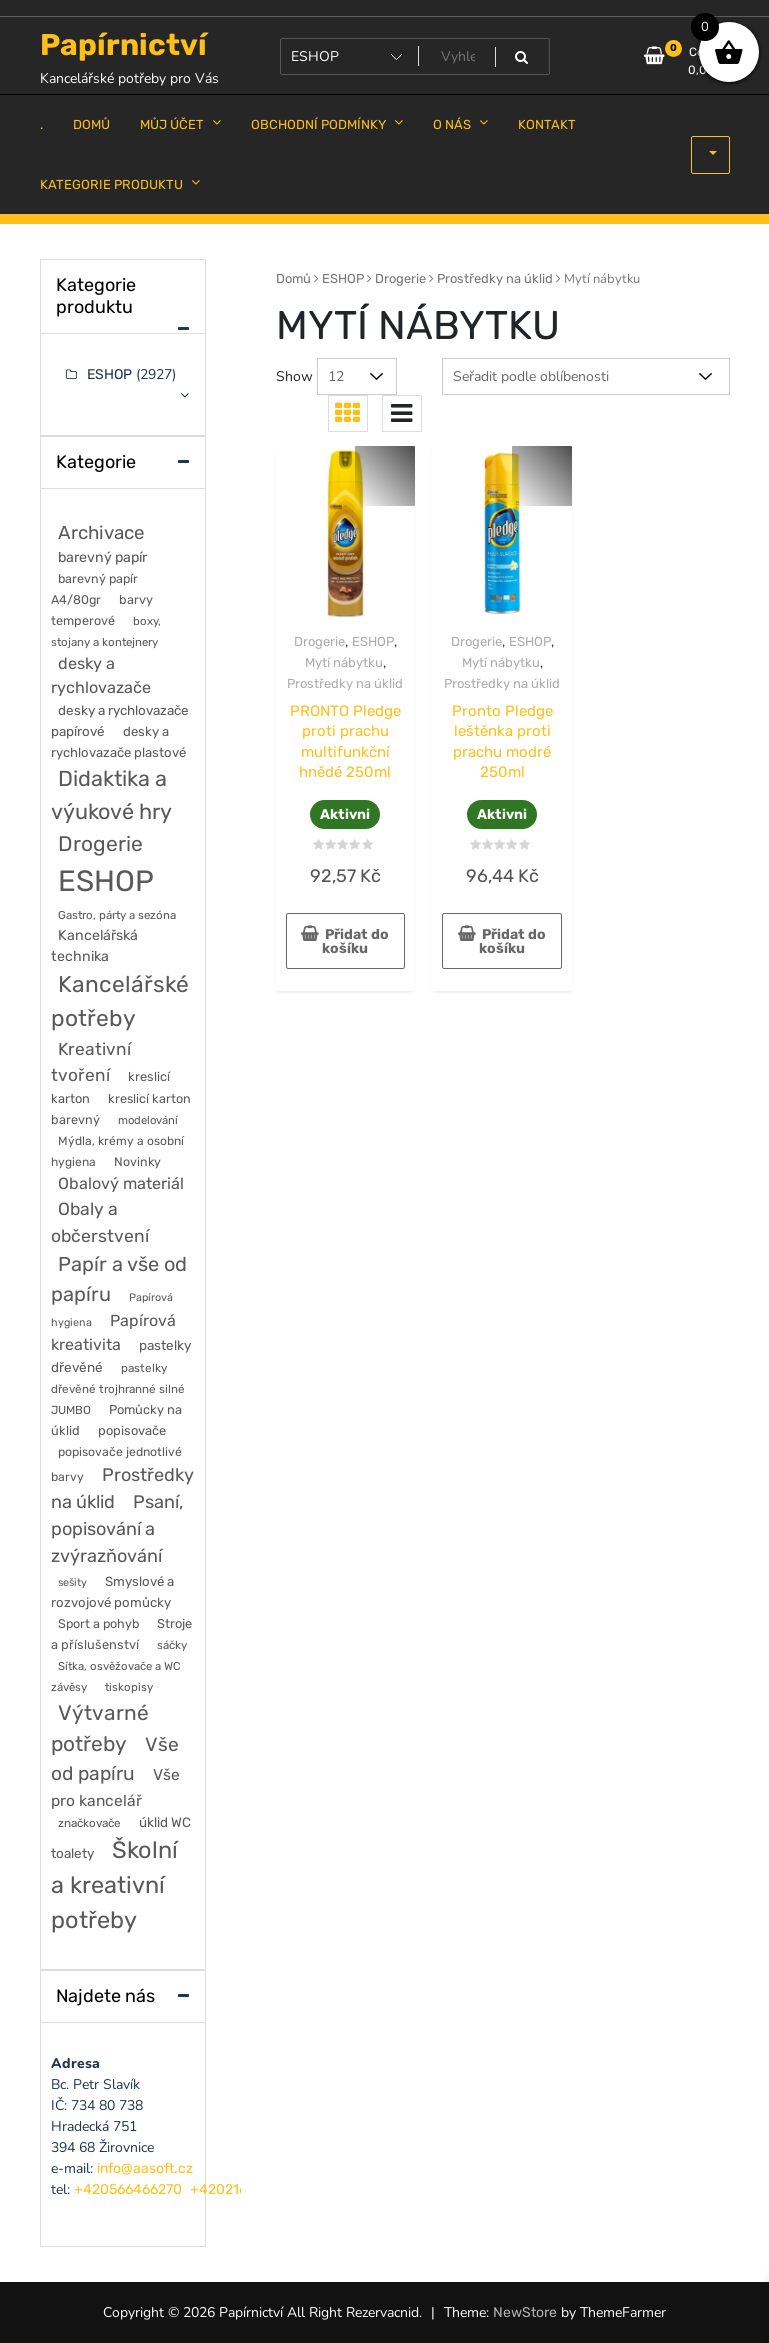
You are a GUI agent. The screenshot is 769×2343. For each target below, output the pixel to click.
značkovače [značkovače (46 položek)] (89, 1823)
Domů (293, 278)
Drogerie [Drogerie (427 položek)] (100, 843)
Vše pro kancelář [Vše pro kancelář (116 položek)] (115, 1787)
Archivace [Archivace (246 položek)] (101, 532)
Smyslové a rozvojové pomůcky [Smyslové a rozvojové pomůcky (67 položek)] (112, 1592)
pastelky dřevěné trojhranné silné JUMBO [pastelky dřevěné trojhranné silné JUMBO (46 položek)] (118, 1389)
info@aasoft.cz (145, 2168)
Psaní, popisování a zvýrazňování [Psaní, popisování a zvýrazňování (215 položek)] (117, 1529)
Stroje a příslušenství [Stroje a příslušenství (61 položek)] (121, 1634)
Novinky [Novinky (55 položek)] (137, 1161)
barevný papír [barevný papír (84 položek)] (102, 557)
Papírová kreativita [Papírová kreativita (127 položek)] (113, 1332)
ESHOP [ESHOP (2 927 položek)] (106, 881)
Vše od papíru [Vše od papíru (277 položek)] (115, 1759)
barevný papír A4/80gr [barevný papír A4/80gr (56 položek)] (94, 589)
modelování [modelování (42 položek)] (148, 1120)
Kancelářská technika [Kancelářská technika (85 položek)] (94, 946)
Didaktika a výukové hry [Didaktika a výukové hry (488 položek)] (111, 795)
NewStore (525, 2312)
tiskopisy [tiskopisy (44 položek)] (129, 1687)
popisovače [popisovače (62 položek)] (132, 1430)
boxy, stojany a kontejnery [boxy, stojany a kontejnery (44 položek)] (106, 631)
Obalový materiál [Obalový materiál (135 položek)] (121, 1183)
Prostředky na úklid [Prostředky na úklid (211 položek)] (122, 1488)
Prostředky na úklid (495, 278)
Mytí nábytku (344, 662)
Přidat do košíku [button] (355, 941)
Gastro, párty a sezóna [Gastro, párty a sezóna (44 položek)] (117, 915)
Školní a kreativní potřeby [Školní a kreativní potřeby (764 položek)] (114, 1885)
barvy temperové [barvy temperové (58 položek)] (102, 610)
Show (294, 376)
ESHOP (343, 278)
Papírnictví (123, 45)
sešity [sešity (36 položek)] (72, 1582)
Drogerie (400, 278)
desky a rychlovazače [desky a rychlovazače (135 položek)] (101, 675)
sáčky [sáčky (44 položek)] (172, 1645)
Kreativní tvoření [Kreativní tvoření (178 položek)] (91, 1062)
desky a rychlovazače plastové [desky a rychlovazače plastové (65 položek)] (118, 742)
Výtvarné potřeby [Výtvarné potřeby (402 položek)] (100, 1728)
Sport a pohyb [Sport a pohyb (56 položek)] (98, 1623)
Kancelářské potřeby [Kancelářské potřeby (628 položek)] (120, 1001)
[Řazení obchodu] (586, 376)
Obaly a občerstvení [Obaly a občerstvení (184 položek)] (100, 1222)
